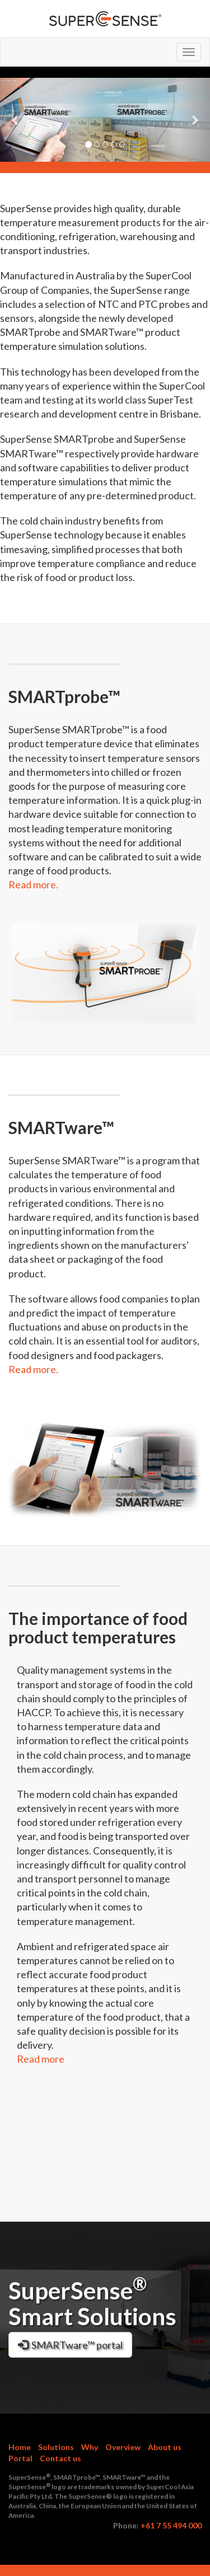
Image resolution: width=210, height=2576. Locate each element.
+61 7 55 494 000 (171, 2525)
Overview (123, 2447)
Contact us (60, 2458)
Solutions (56, 2447)
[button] (15, 119)
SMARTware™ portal (70, 2345)
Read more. (33, 884)
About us (164, 2447)
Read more (40, 2059)
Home (19, 2447)
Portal (20, 2458)
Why (89, 2447)
